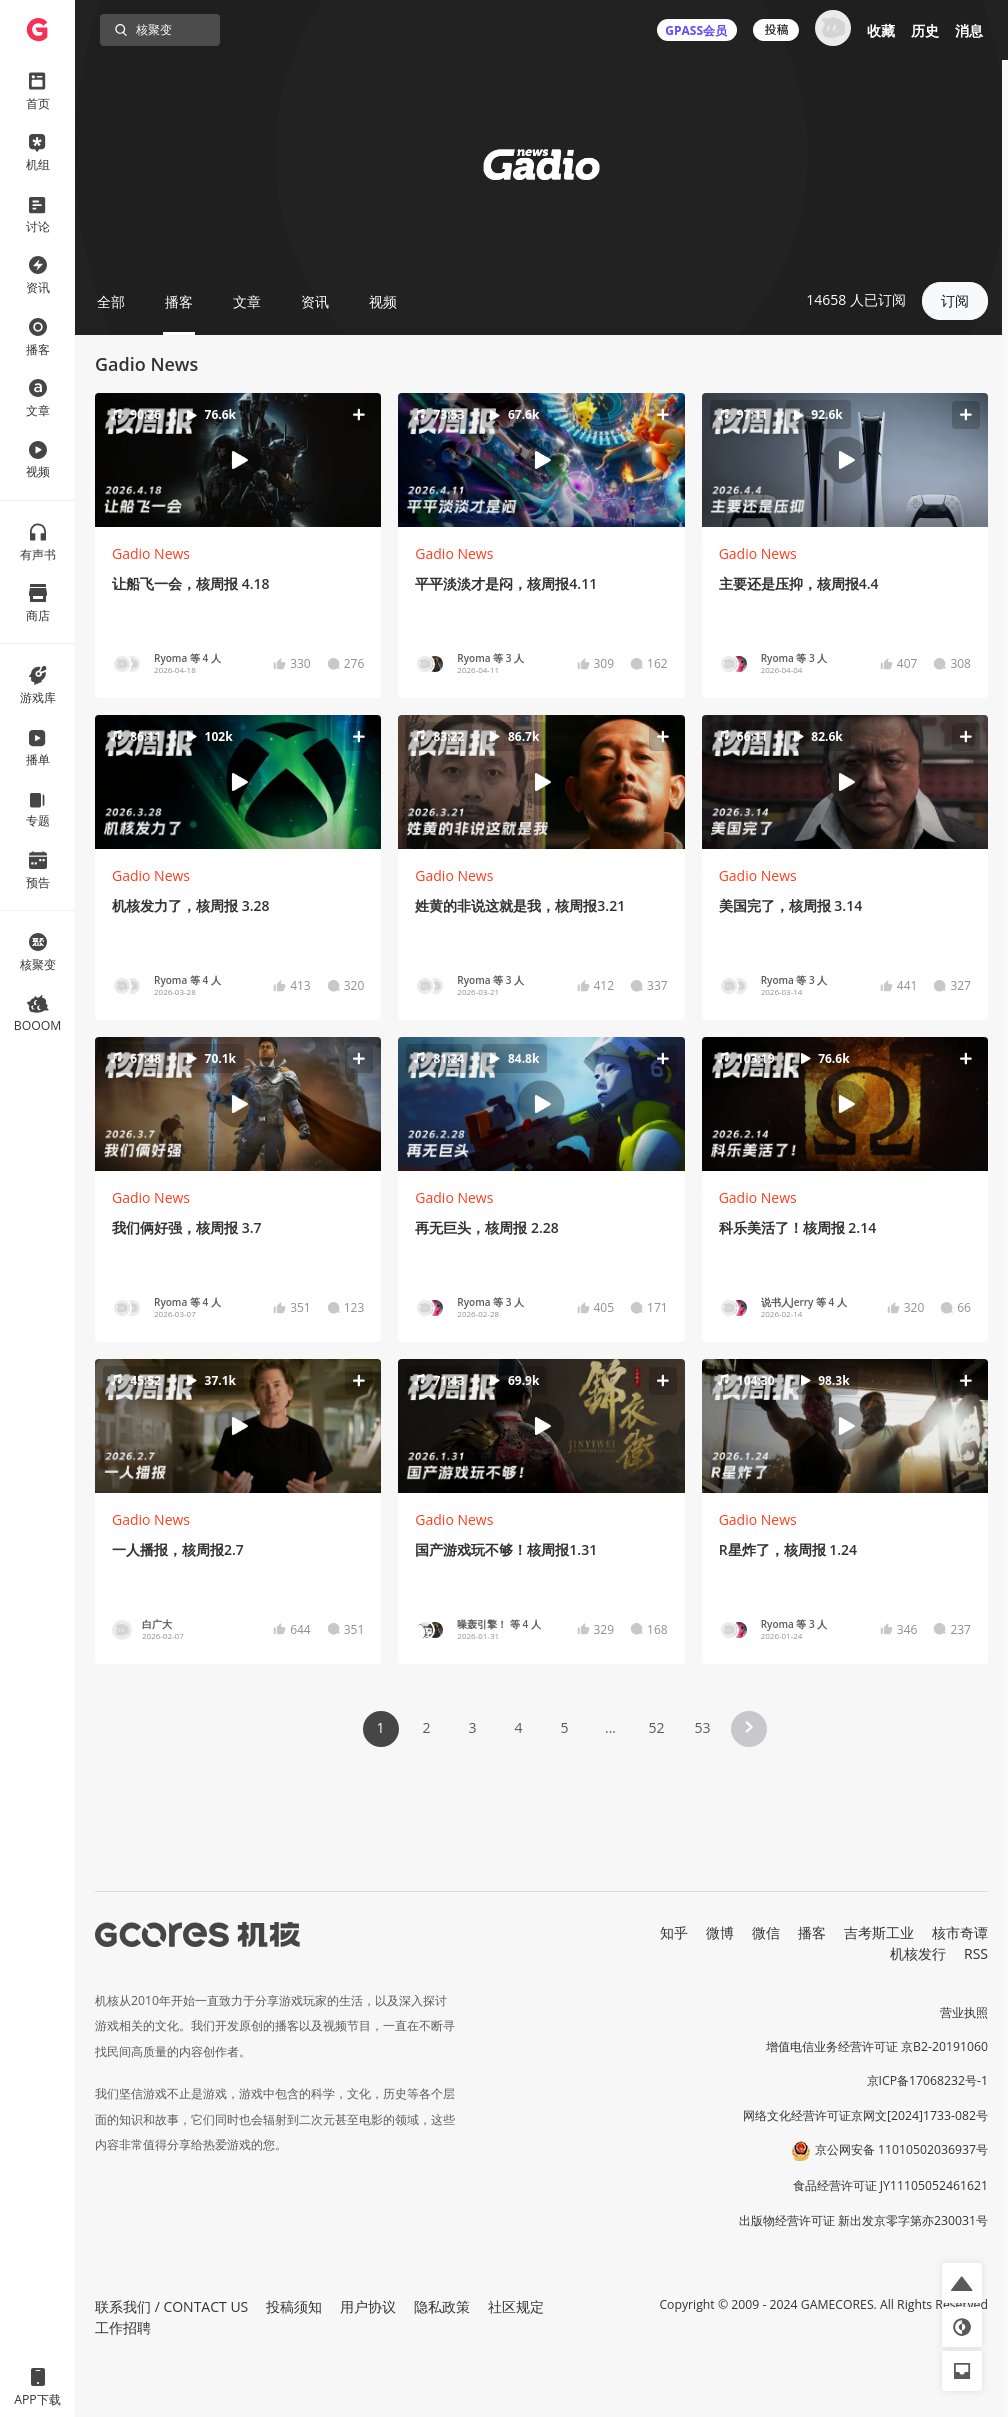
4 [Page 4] (518, 1727)
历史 (925, 30)
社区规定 (516, 2306)
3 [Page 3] (472, 1727)
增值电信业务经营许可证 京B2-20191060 (877, 2046)
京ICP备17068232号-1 (928, 2080)
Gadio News (151, 553)
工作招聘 (123, 2327)
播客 (812, 1932)
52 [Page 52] (656, 1727)
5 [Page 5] (564, 1727)
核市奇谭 (960, 1932)
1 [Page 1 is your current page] (380, 1727)
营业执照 (964, 2012)
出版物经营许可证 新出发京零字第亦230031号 (863, 2220)
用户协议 (368, 2306)
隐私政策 (442, 2306)
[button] (238, 460)
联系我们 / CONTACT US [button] (171, 2306)
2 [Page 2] (426, 1727)
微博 (720, 1932)
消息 (969, 30)
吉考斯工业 (879, 1932)
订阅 (955, 300)
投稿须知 (294, 2306)
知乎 (674, 1932)
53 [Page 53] (702, 1727)
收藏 (881, 30)
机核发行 (918, 1953)
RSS (976, 1953)
